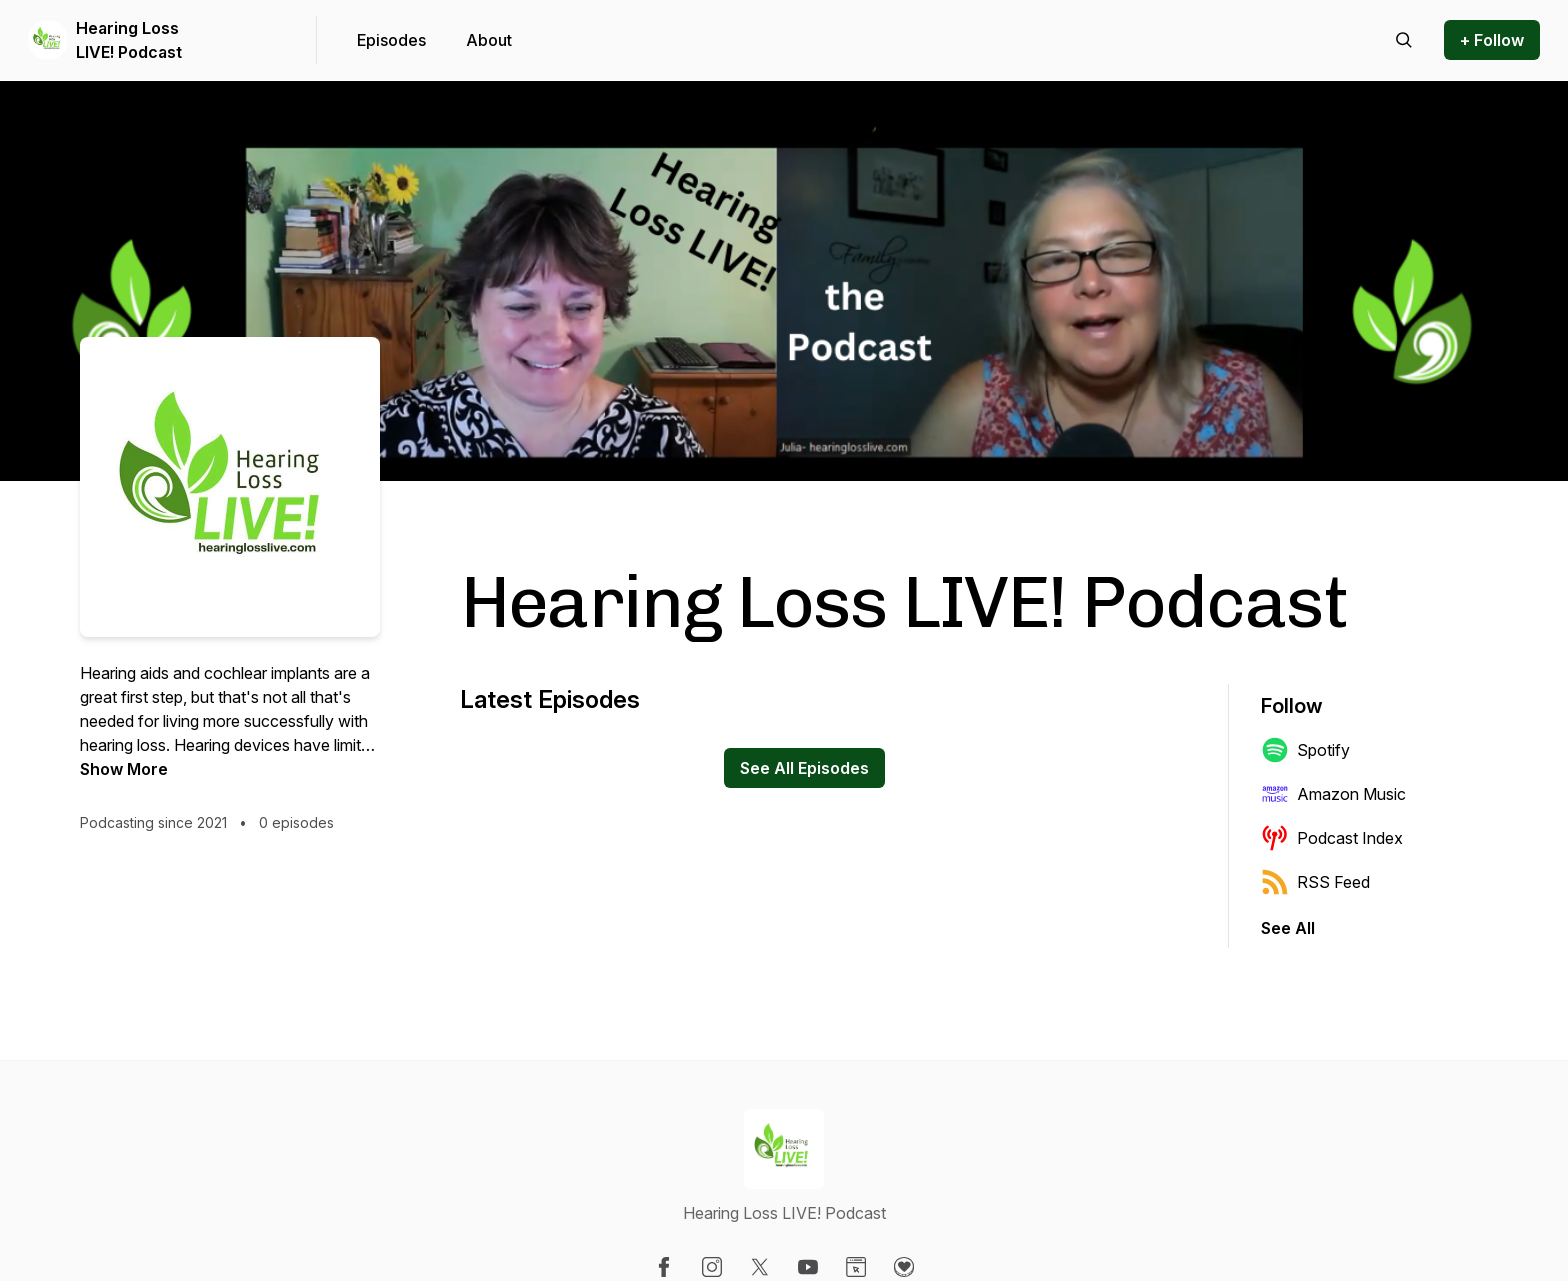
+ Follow (1492, 40)
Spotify (1305, 750)
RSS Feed (1315, 882)
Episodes (391, 40)
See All (1288, 928)
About (489, 40)
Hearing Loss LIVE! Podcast (129, 40)
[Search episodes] (1404, 40)
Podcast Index (1332, 838)
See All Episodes (804, 768)
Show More (124, 769)
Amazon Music (1333, 794)
